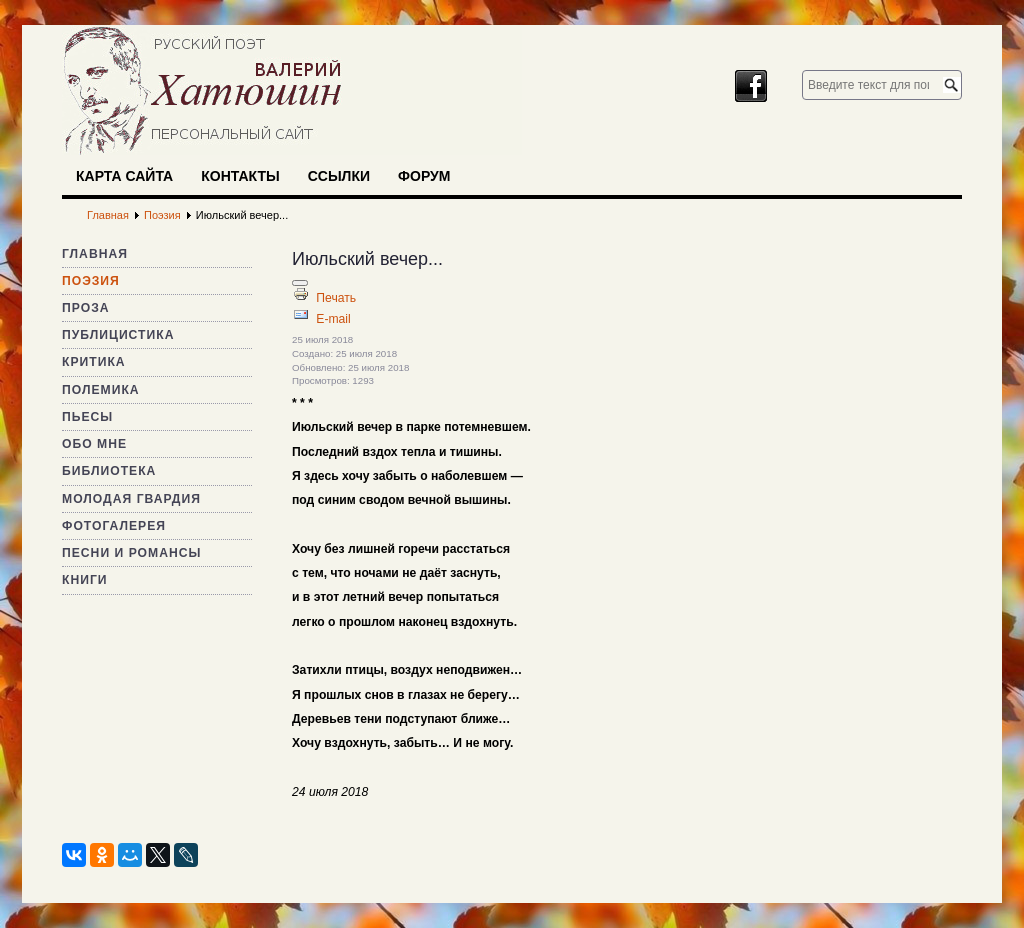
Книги (85, 580)
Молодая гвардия (131, 499)
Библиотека (109, 471)
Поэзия (91, 281)
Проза (86, 308)
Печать (336, 298)
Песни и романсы (131, 553)
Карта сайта (124, 176)
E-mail (333, 319)
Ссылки (339, 176)
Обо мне (94, 444)
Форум (424, 176)
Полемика (101, 390)
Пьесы (87, 417)
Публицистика (118, 335)
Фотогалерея (114, 526)
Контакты (240, 176)
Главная (95, 254)
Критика (94, 362)
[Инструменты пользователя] (300, 283)
